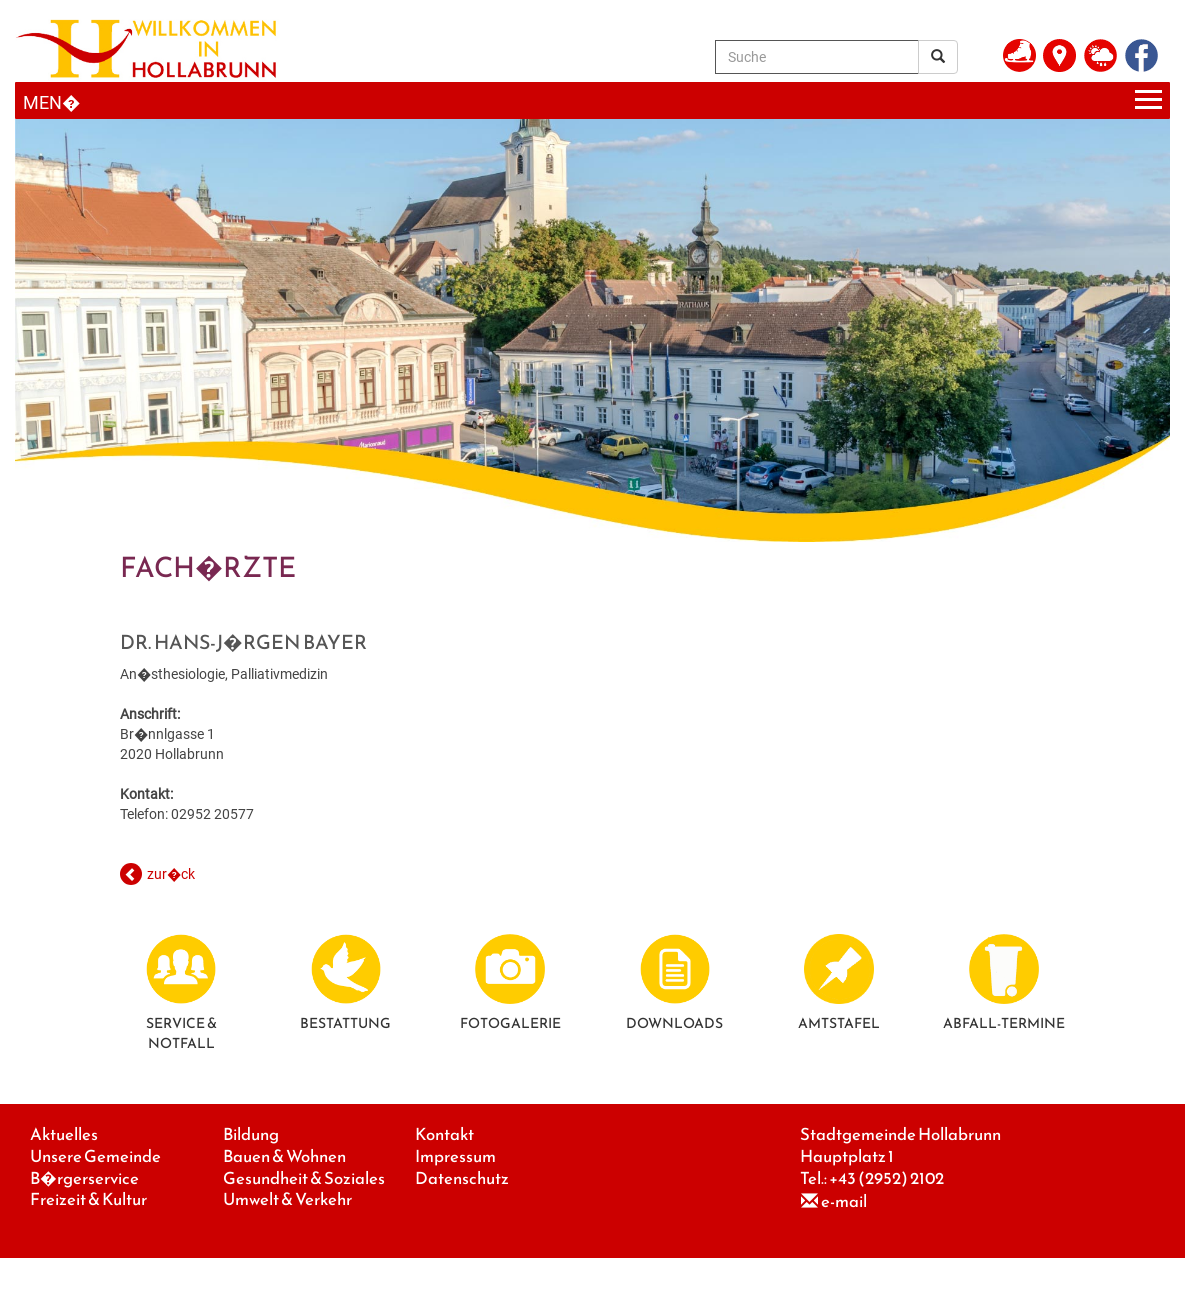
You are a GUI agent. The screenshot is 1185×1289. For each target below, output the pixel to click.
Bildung (251, 1134)
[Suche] (817, 57)
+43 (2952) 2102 (886, 1178)
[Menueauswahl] (592, 100)
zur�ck (171, 874)
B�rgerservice (84, 1178)
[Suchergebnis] (938, 57)
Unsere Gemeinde (95, 1156)
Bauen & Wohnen (284, 1156)
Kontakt (444, 1134)
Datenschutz (462, 1178)
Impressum (455, 1156)
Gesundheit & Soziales (304, 1178)
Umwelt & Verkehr (287, 1199)
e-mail (844, 1201)
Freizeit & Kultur (88, 1199)
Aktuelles (64, 1134)
